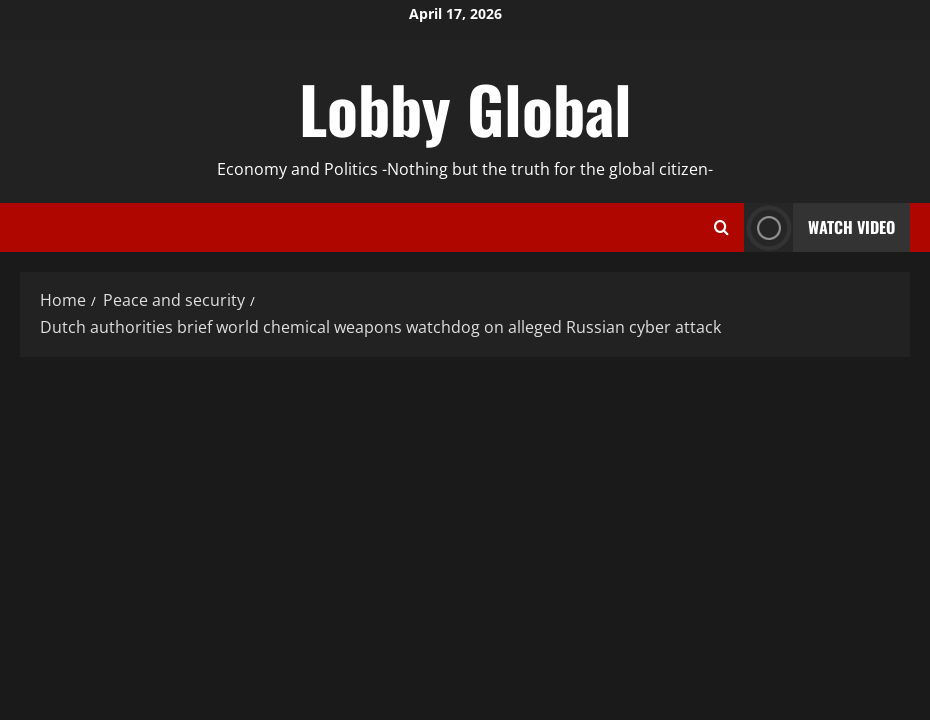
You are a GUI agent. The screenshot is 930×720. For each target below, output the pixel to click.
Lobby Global (465, 108)
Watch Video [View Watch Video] (819, 227)
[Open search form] (721, 228)
